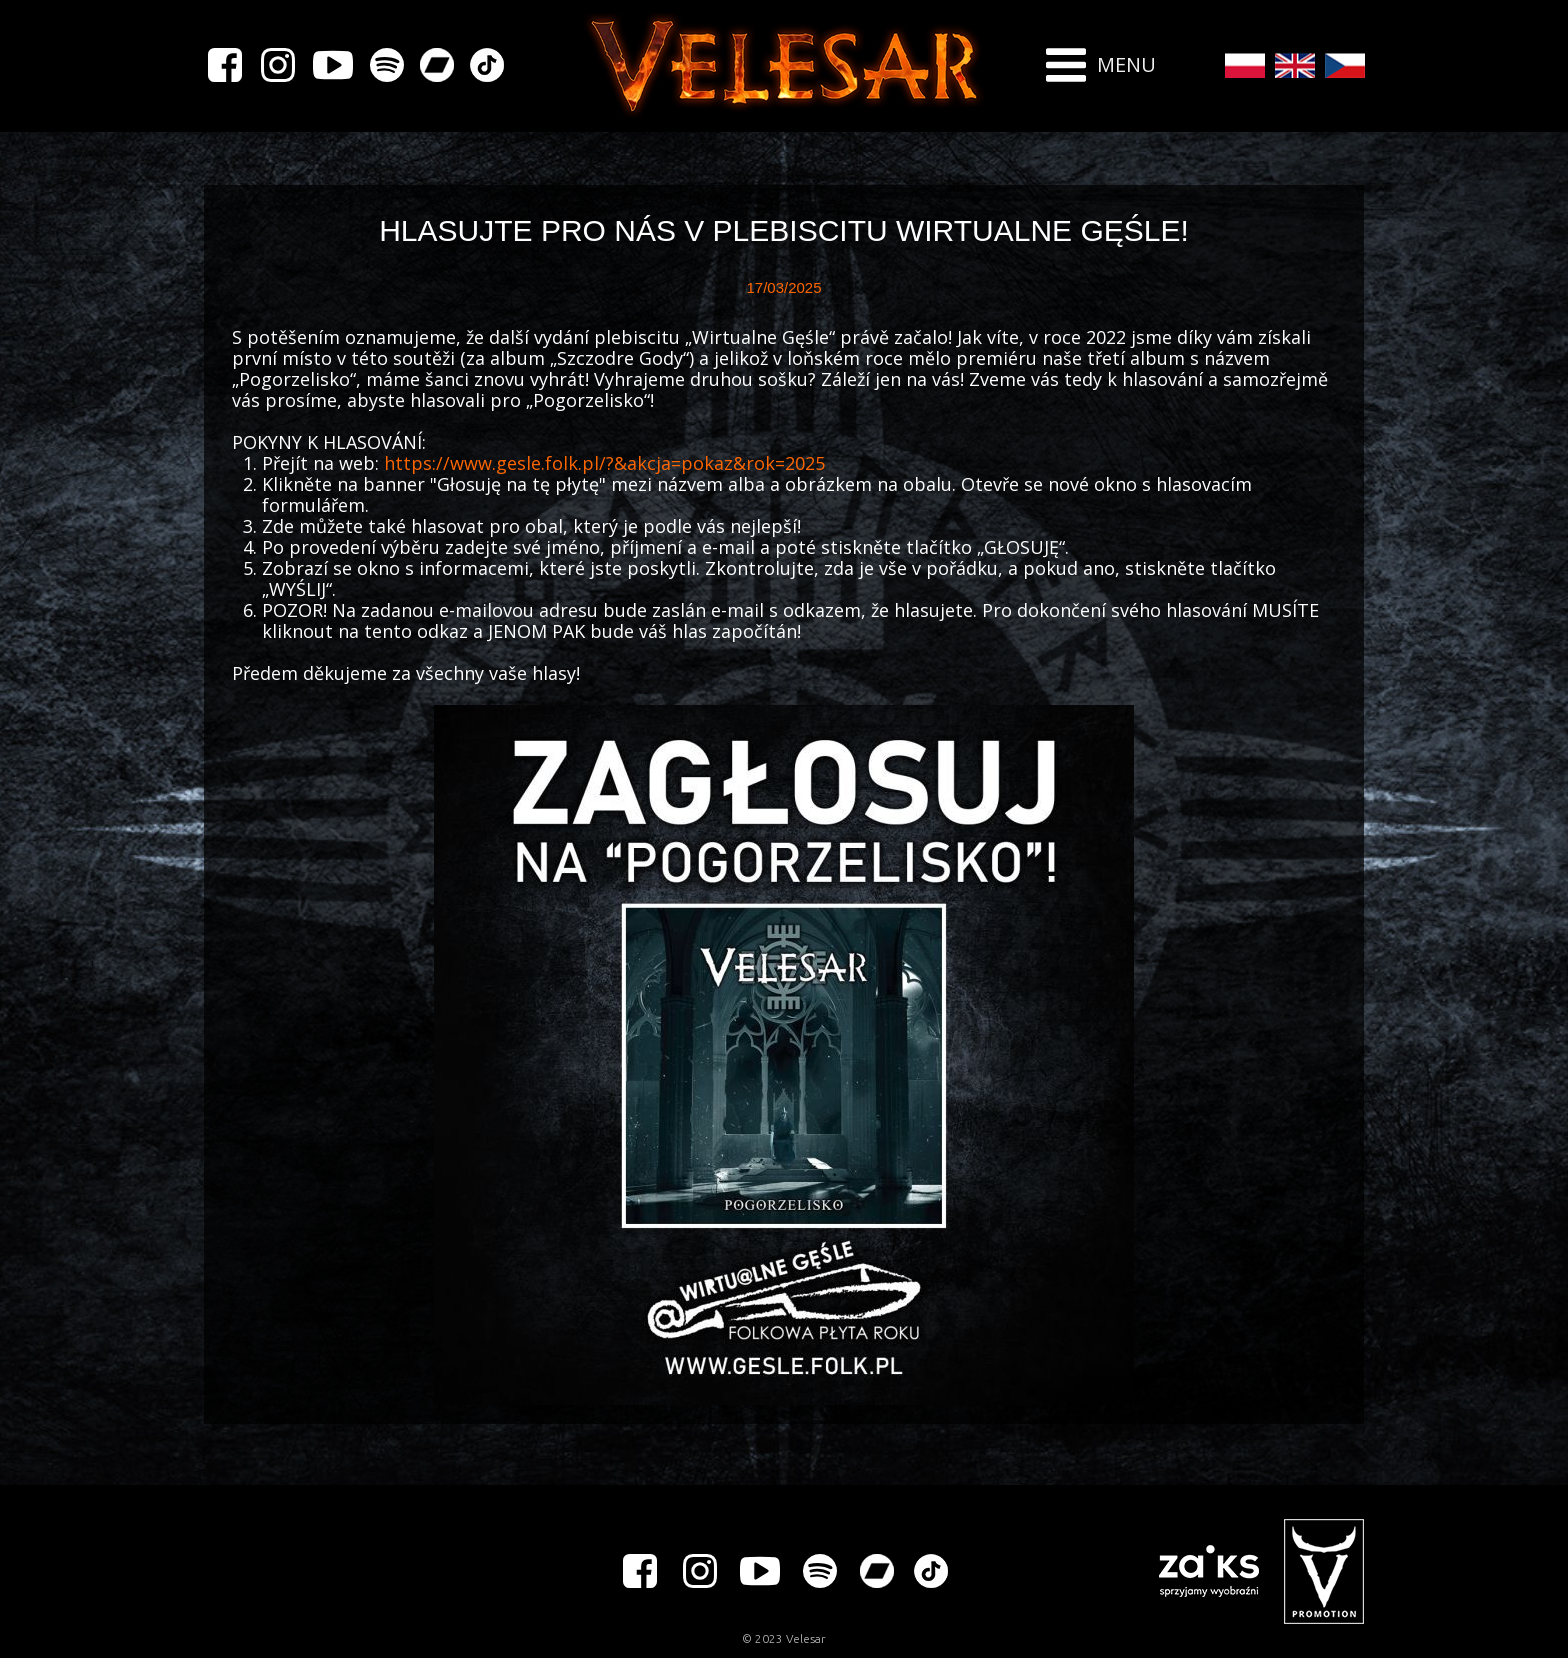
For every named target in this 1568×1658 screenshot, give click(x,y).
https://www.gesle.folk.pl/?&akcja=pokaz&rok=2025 (604, 463)
